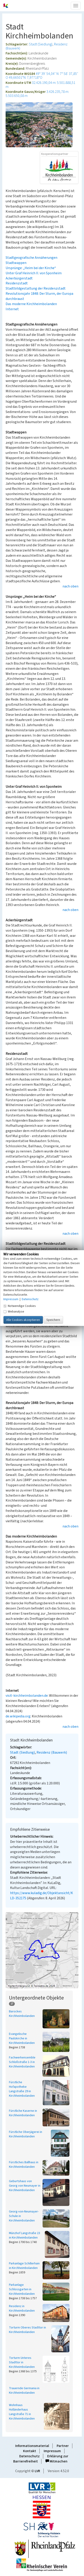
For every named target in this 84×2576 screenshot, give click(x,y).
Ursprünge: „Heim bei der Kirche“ (31, 268)
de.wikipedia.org (18, 1716)
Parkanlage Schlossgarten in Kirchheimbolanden (22, 2289)
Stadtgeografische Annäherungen (31, 257)
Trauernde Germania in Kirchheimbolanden (24, 2390)
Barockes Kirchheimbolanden (22, 2013)
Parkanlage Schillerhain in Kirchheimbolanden (24, 2265)
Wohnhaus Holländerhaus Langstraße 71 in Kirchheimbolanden (22, 2412)
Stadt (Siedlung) (40, 44)
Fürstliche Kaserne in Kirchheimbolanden (23, 2113)
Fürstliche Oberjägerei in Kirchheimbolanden (25, 2134)
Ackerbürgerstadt (19, 278)
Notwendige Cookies (19, 1306)
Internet (12, 309)
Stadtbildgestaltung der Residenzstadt (36, 288)
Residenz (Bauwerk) (52, 1752)
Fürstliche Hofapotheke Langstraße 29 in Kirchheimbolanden (22, 2089)
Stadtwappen (16, 262)
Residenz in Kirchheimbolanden (22, 2308)
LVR (37, 2471)
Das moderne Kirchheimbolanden (31, 303)
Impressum (52, 2451)
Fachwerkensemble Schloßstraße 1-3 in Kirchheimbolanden (22, 2062)
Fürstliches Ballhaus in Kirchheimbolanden (23, 2164)
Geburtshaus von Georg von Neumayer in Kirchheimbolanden (24, 2185)
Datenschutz (29, 2456)
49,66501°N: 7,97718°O (25, 77)
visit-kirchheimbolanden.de (27, 1695)
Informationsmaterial (32, 2445)
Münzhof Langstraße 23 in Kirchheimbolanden (24, 2235)
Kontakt (29, 2451)
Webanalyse (13, 1311)
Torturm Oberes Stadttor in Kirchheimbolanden (27, 2329)
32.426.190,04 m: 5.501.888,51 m (40, 84)
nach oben (70, 586)
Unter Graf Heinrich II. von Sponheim (34, 273)
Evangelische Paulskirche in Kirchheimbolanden (22, 2038)
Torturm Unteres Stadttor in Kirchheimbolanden (22, 2362)
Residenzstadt (17, 283)
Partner (63, 2445)
